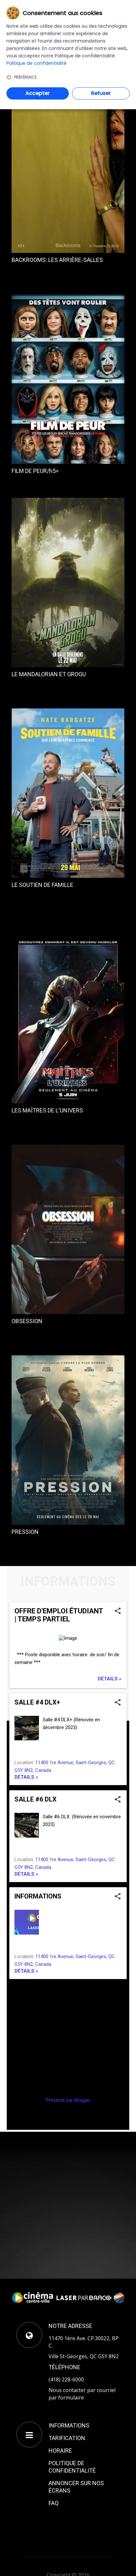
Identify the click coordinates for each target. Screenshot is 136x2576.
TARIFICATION (67, 2438)
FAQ (54, 2503)
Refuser (101, 93)
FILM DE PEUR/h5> (35, 470)
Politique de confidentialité (36, 63)
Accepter (37, 93)
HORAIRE (60, 2450)
